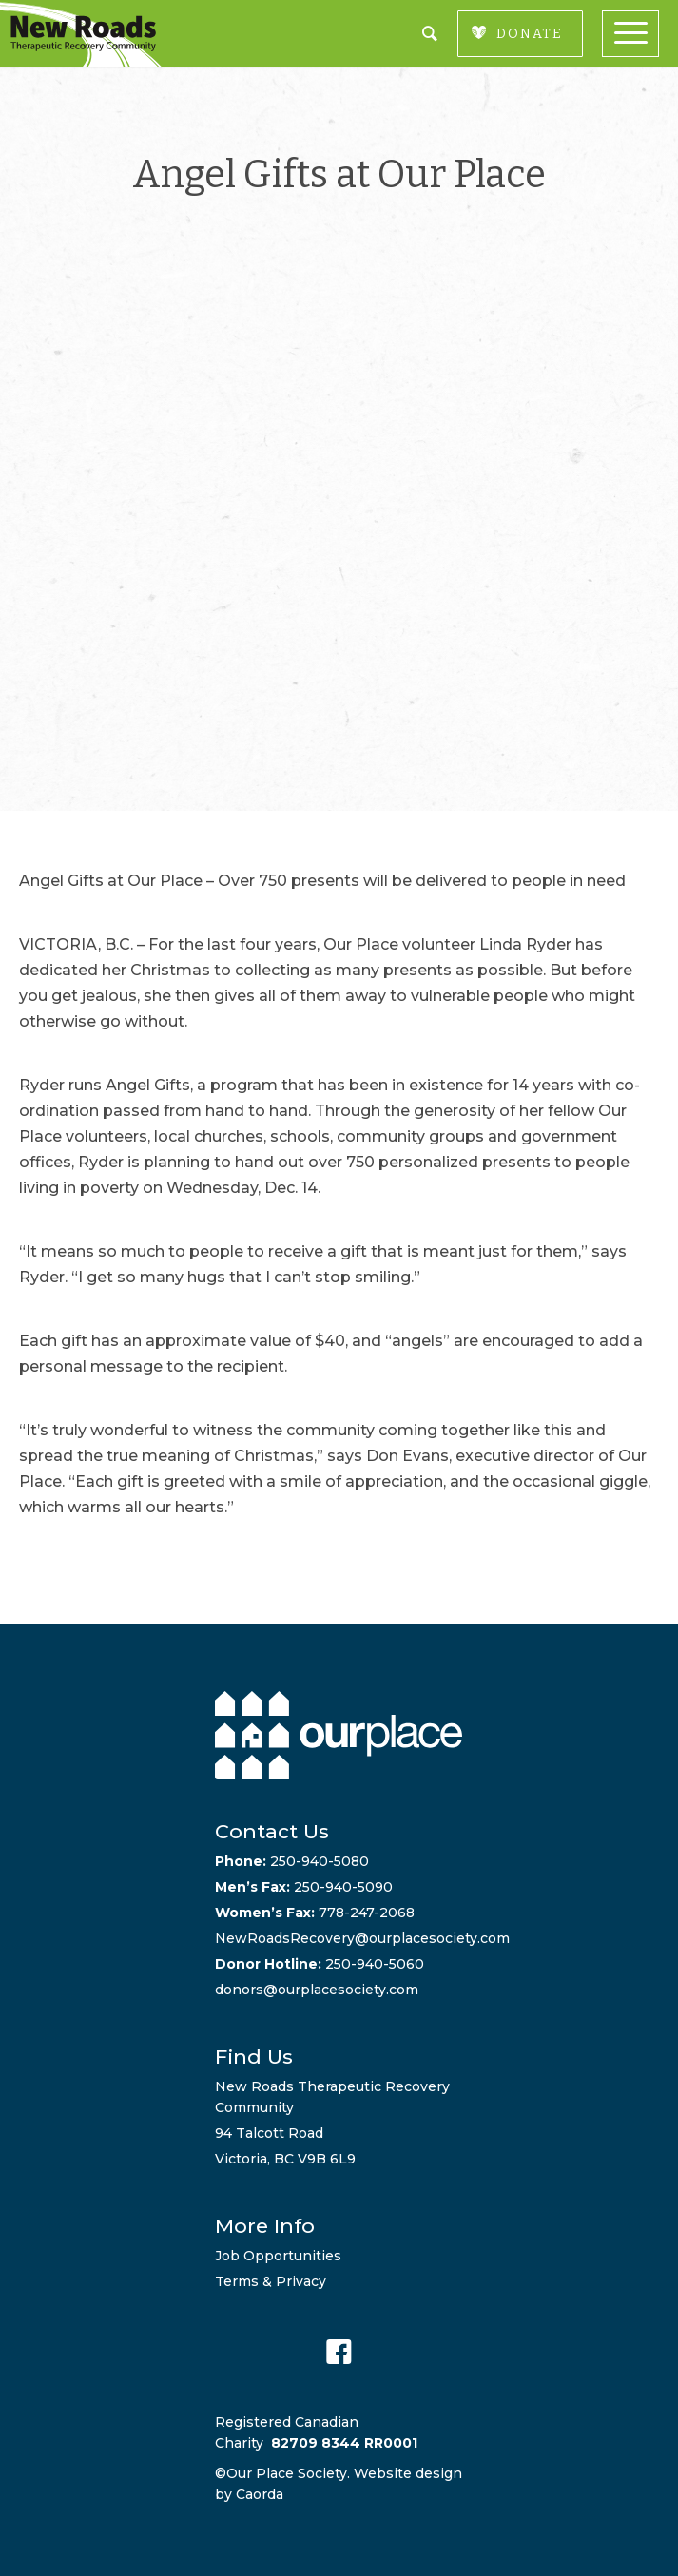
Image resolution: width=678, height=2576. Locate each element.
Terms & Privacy (270, 2281)
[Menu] (640, 33)
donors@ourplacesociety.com (316, 1989)
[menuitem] (640, 33)
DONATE (529, 34)
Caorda (259, 2494)
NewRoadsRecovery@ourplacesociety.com (362, 1938)
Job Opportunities (278, 2255)
